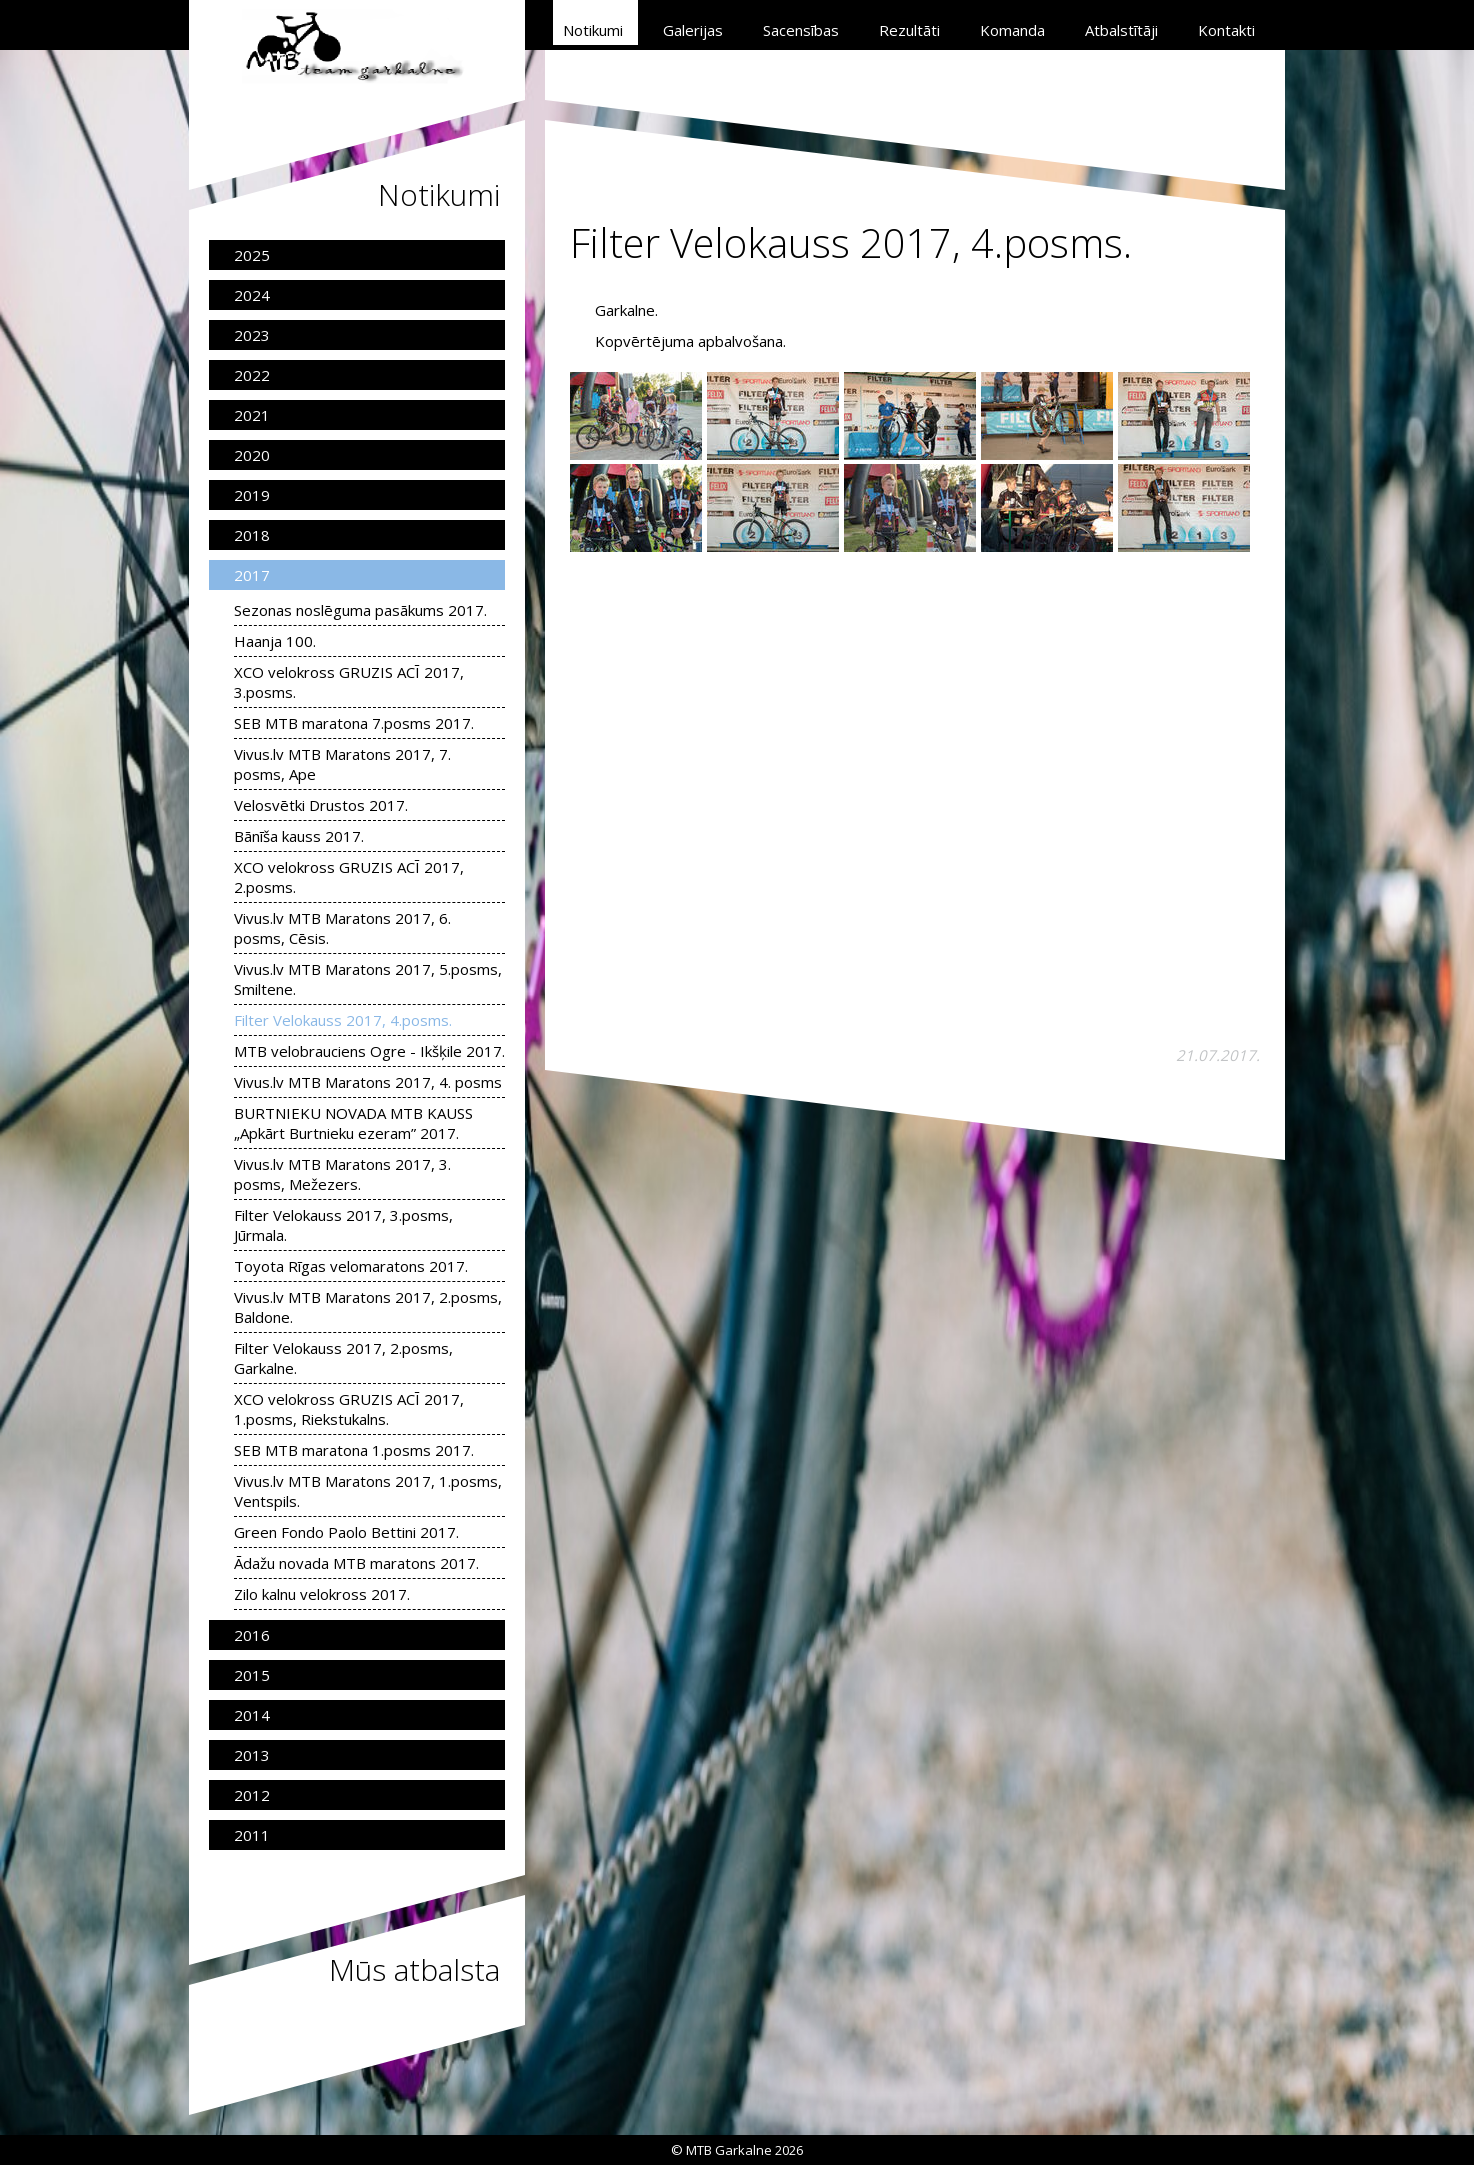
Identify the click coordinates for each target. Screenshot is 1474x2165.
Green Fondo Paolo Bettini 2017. (346, 1532)
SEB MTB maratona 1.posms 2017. (354, 1450)
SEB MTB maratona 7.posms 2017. (354, 723)
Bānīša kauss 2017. (299, 836)
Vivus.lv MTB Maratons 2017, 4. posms (368, 1082)
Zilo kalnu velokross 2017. (322, 1594)
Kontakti (1226, 30)
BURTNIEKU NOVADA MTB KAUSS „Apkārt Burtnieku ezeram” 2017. (353, 1123)
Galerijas (693, 30)
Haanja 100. (275, 641)
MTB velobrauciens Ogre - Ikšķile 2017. (369, 1051)
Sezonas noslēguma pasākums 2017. (360, 610)
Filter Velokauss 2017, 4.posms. (343, 1020)
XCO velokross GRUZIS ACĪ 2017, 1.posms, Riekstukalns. (349, 1409)
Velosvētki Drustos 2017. (321, 805)
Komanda (1012, 30)
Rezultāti (909, 30)
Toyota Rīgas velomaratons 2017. (351, 1266)
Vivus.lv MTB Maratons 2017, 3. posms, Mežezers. (342, 1174)
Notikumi (593, 30)
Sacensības (801, 30)
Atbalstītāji (1121, 30)
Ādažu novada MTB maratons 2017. (356, 1563)
